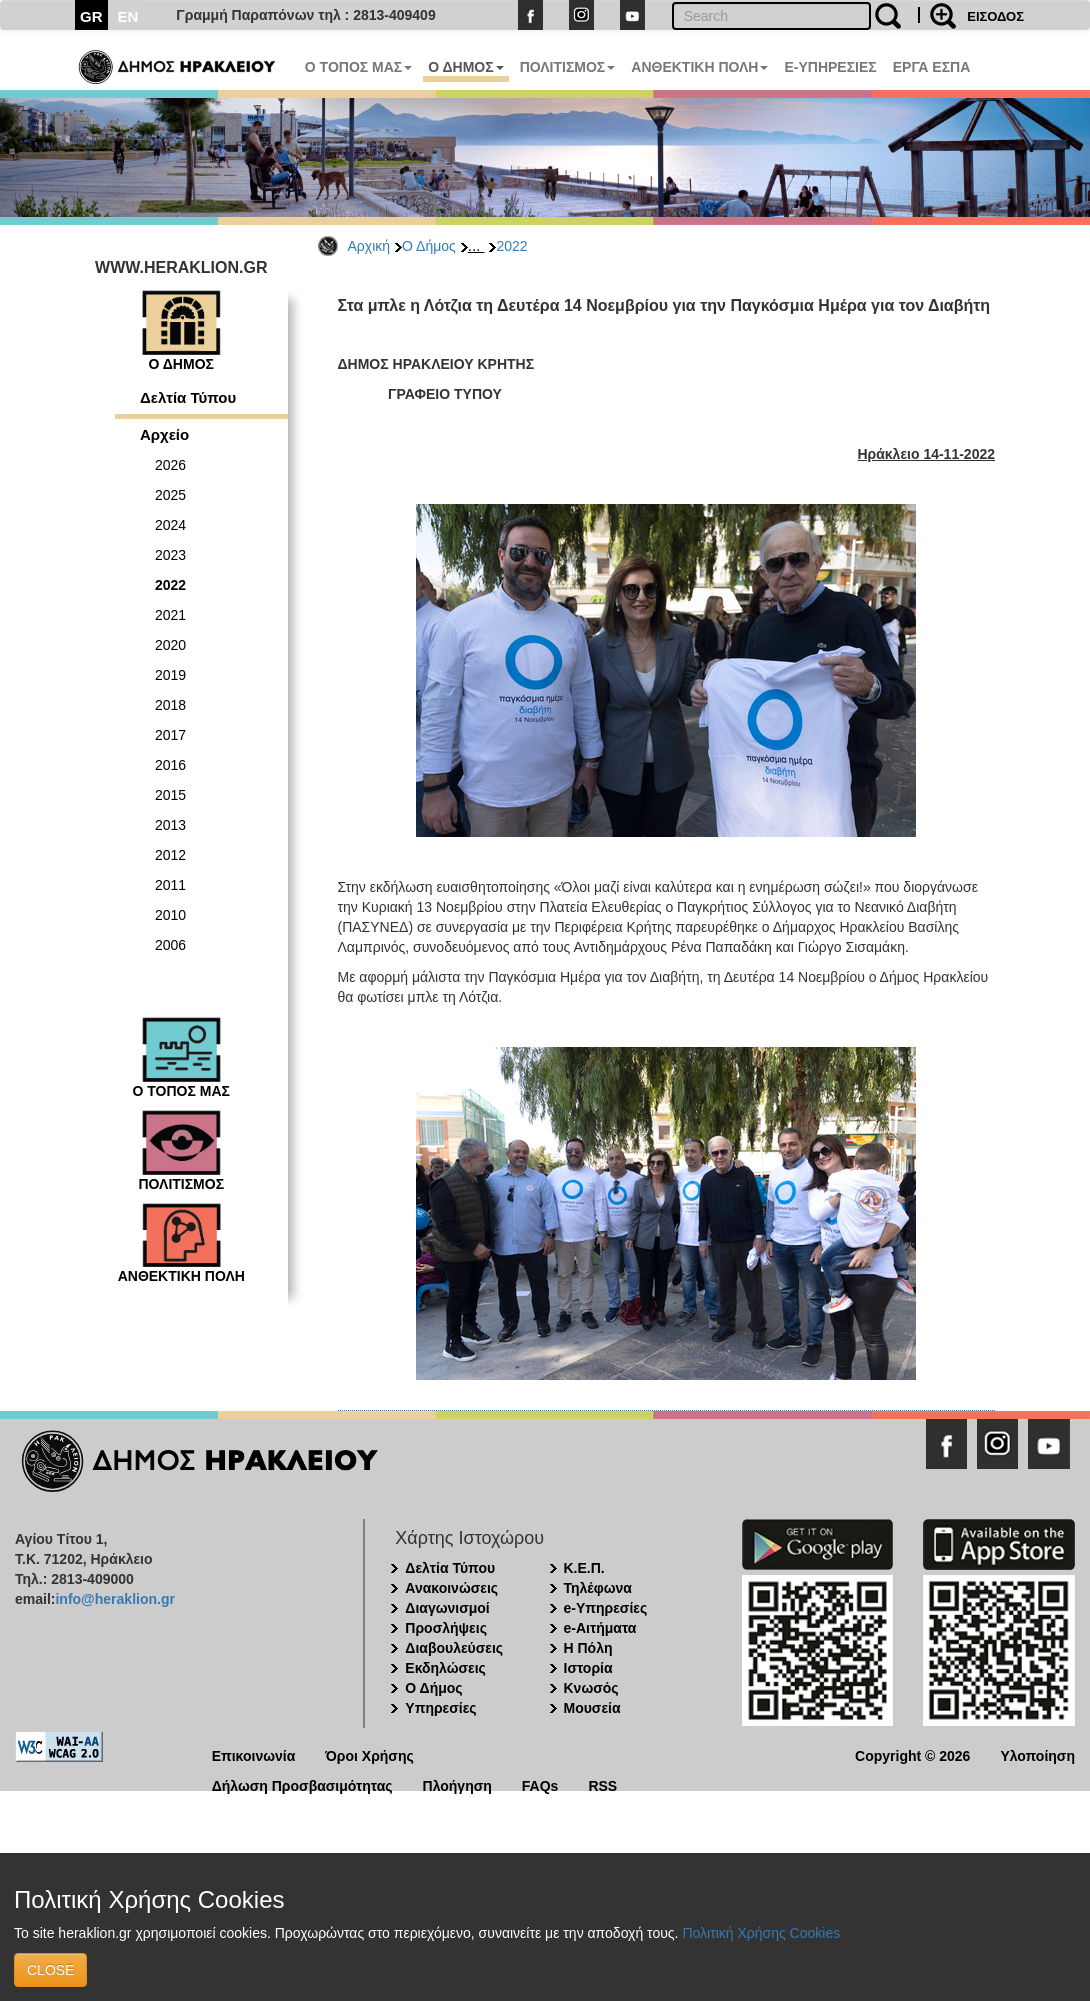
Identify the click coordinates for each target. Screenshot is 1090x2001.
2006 (170, 945)
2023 (170, 555)
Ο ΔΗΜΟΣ (465, 67)
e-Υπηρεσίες (606, 1608)
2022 (511, 246)
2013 (170, 825)
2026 (170, 465)
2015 (170, 795)
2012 (170, 855)
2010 (170, 915)
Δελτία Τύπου (188, 397)
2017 (170, 735)
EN (128, 16)
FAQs (540, 1784)
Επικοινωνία (254, 1754)
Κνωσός (591, 1688)
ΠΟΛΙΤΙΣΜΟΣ (568, 67)
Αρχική (369, 246)
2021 (170, 615)
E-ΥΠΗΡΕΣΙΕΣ (830, 67)
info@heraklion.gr (114, 1599)
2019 (170, 675)
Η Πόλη (588, 1648)
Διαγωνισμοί (447, 1608)
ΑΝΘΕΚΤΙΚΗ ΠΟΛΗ (699, 67)
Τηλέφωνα (598, 1588)
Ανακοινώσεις (451, 1588)
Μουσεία (592, 1708)
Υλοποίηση (1037, 1754)
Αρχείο (164, 434)
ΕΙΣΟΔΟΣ (995, 16)
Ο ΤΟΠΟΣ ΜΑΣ (358, 67)
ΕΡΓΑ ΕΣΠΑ (932, 67)
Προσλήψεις (446, 1628)
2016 (170, 765)
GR (91, 16)
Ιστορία (588, 1668)
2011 (170, 885)
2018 (170, 705)
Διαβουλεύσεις (454, 1648)
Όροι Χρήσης (369, 1754)
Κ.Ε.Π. (584, 1568)
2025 (170, 495)
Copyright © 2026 (912, 1754)
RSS (602, 1784)
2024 (170, 525)
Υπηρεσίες (440, 1708)
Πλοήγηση (457, 1784)
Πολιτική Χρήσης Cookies (761, 1933)
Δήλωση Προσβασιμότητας (302, 1784)
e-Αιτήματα (600, 1628)
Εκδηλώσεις (445, 1668)
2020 (170, 645)
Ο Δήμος (429, 246)
